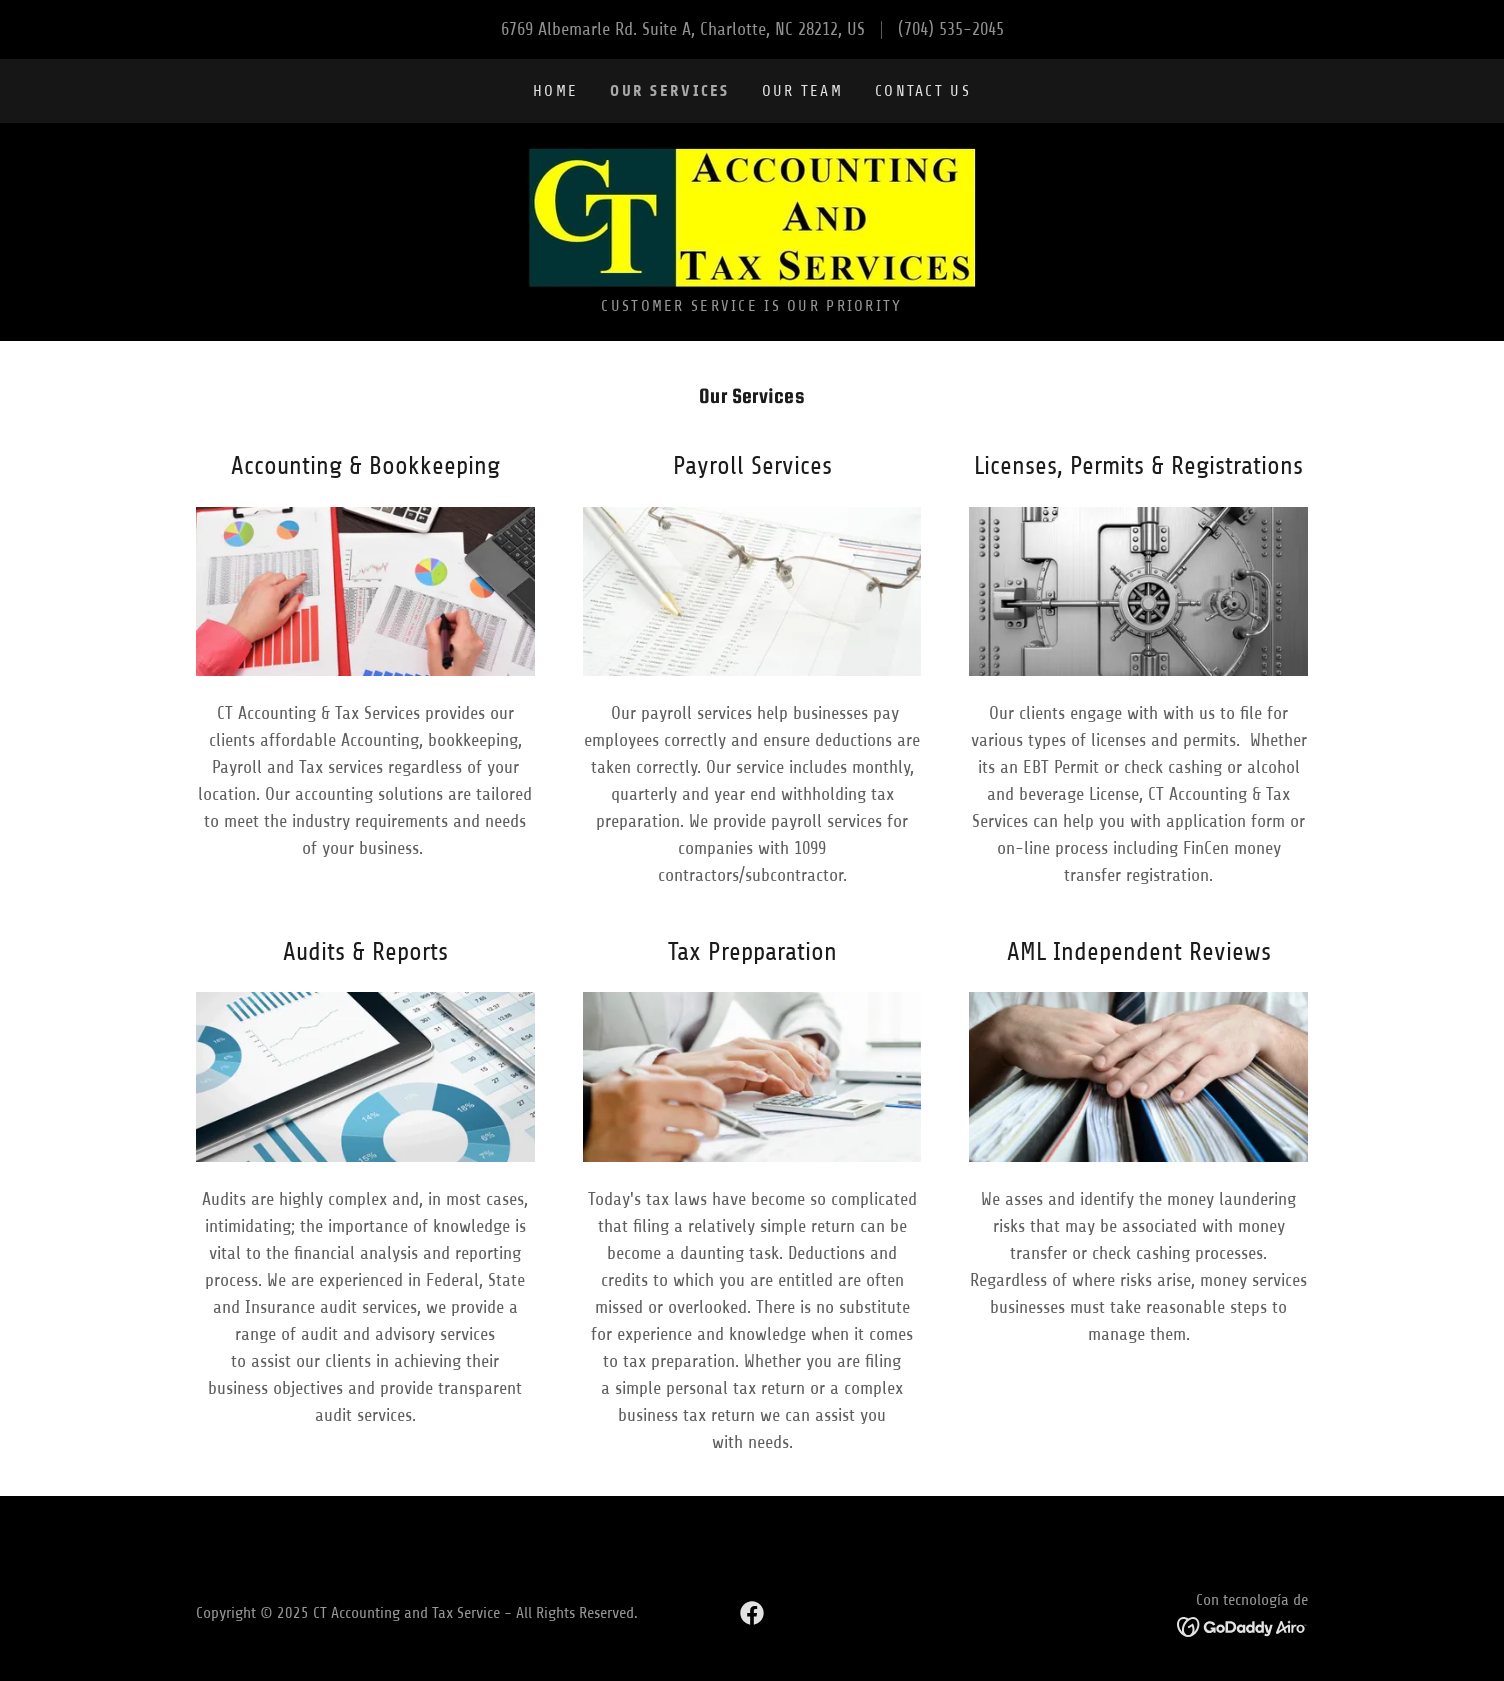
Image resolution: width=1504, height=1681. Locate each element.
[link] (752, 216)
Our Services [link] (669, 90)
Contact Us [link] (923, 91)
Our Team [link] (802, 91)
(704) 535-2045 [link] (951, 29)
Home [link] (555, 91)
